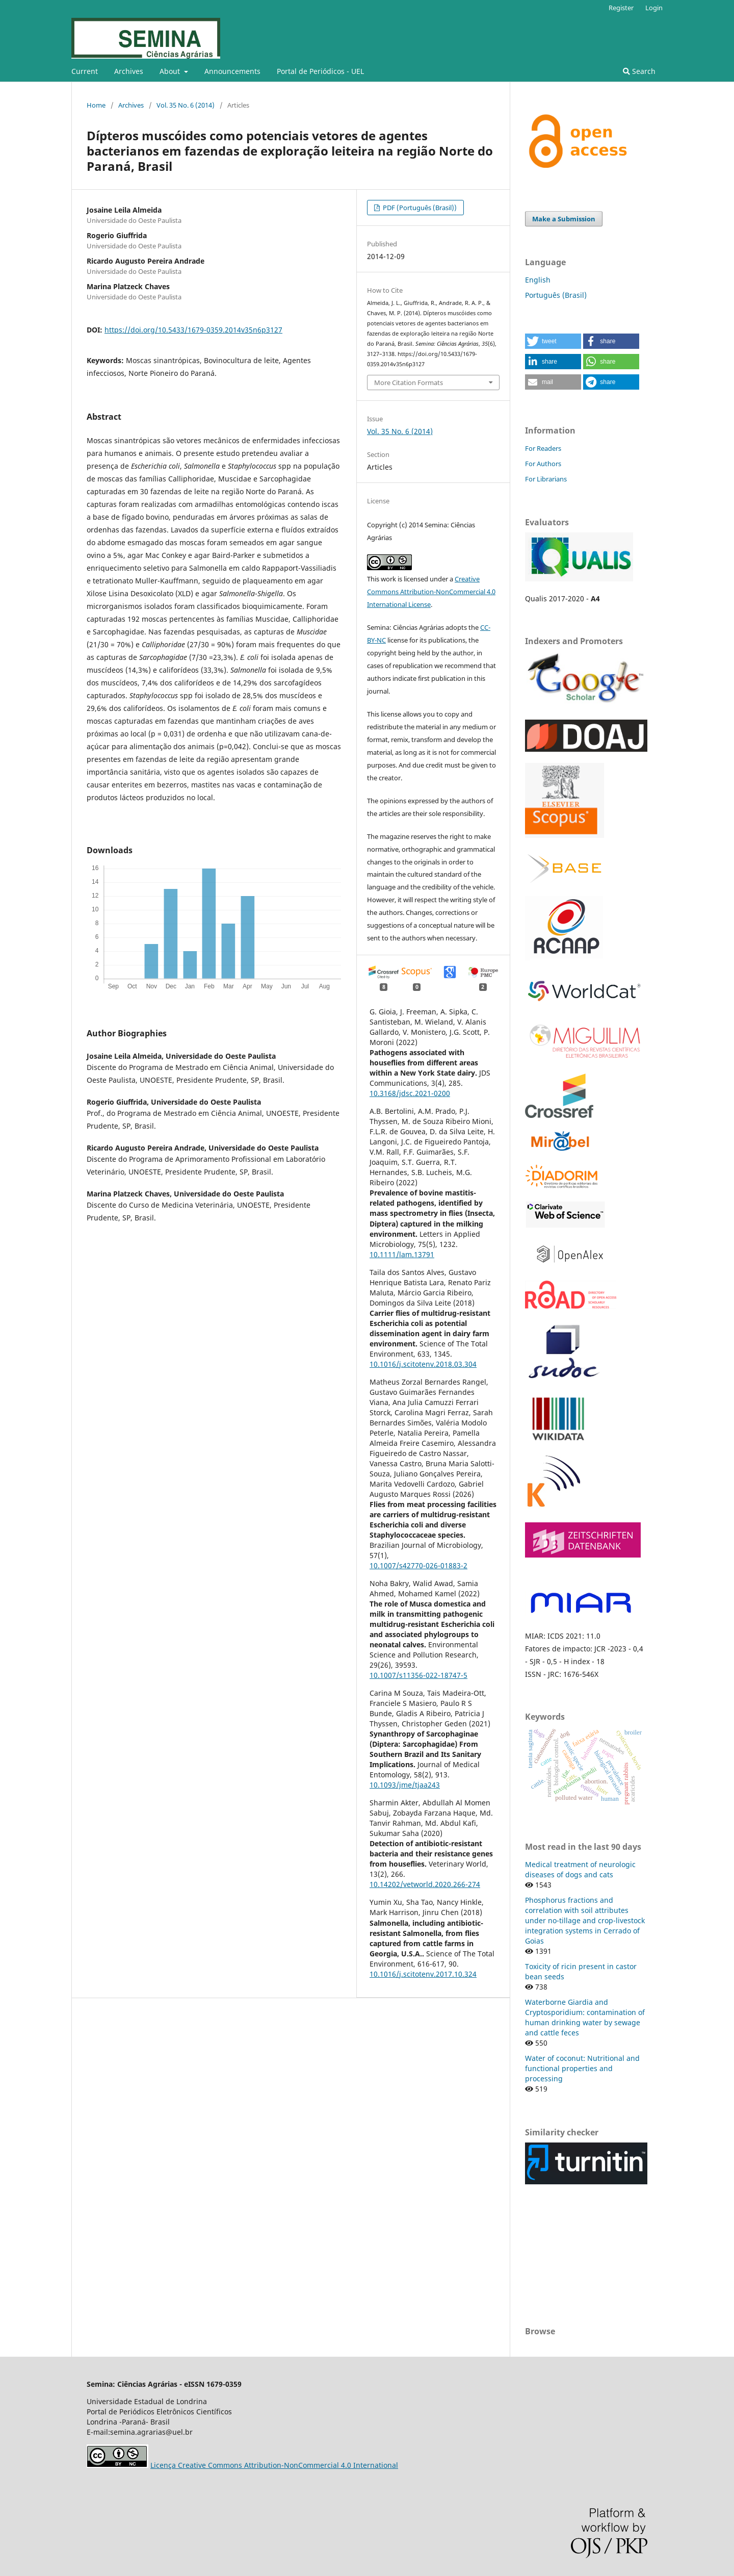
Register (621, 7)
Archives (128, 71)
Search (639, 71)
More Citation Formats (408, 382)
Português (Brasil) (556, 295)
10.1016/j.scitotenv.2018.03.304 (423, 1364)
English (537, 280)
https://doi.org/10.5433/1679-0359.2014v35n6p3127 (193, 330)
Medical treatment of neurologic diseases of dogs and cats (580, 1869)
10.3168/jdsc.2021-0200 (410, 1093)
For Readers (543, 448)
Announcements (232, 71)
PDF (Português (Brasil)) (419, 207)
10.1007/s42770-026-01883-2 (418, 1565)
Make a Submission (563, 218)
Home (96, 105)
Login (654, 7)
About (171, 71)
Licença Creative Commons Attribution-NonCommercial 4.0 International (274, 2465)
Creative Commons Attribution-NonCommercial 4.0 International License (431, 591)
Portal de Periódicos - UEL (320, 71)
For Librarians (546, 478)
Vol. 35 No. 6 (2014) (185, 105)
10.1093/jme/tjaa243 (405, 1785)
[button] (553, 341)
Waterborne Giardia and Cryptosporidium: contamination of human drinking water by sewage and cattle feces (585, 2017)
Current (84, 71)
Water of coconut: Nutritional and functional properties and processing (582, 2068)
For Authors (543, 463)
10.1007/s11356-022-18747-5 (418, 1675)
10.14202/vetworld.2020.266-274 (425, 1884)
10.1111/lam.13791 (402, 1254)
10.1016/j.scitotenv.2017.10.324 (423, 1974)
